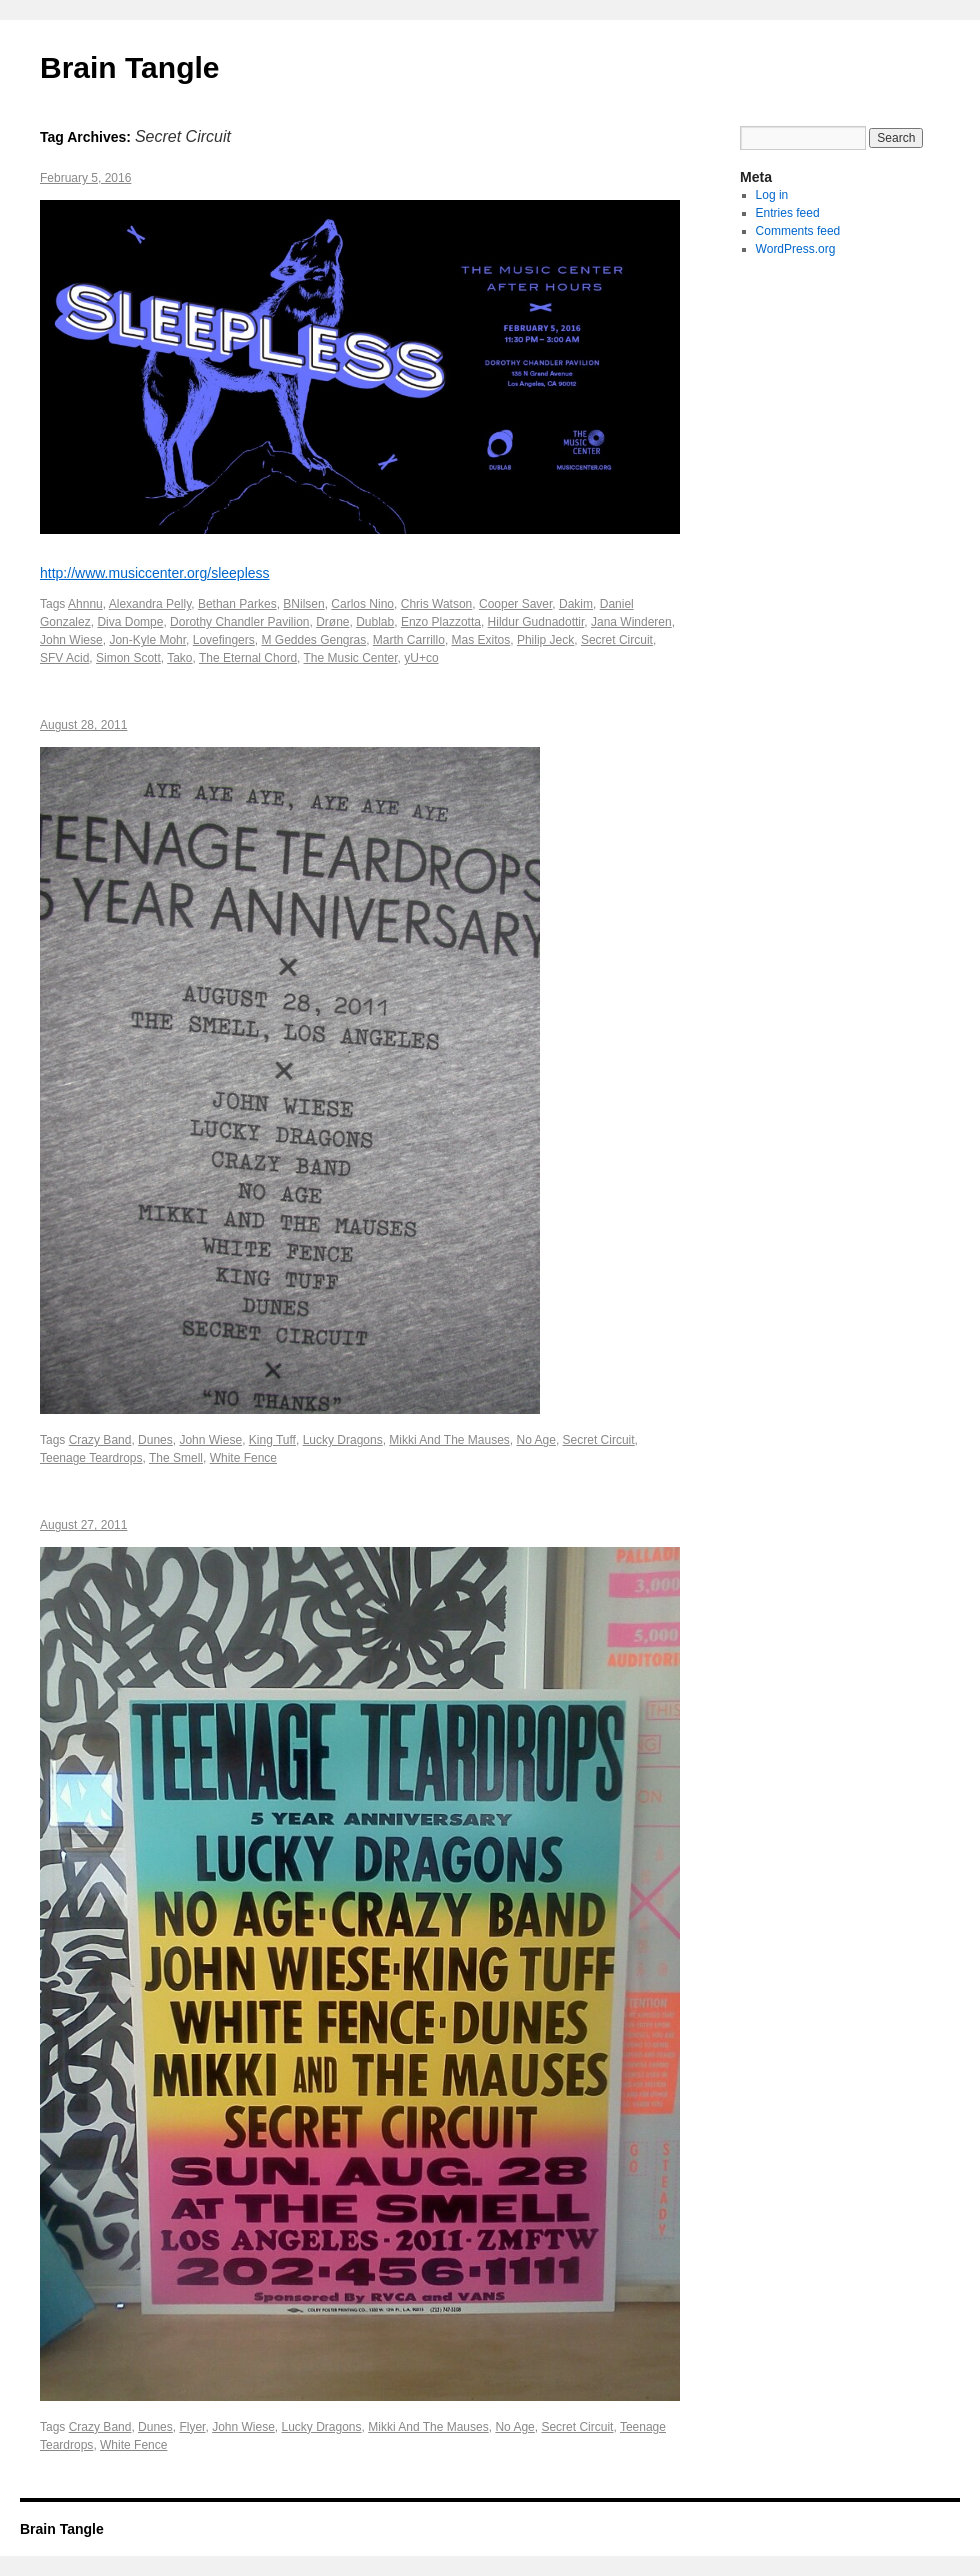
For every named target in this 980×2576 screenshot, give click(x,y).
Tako (179, 658)
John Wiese (71, 640)
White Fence (243, 1458)
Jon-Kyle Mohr (147, 640)
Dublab (375, 622)
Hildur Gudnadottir (536, 622)
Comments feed (798, 231)
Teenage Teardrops (91, 1458)
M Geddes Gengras (313, 640)
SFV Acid (64, 658)
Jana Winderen (631, 622)
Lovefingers (224, 640)
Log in (772, 195)
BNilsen (303, 604)
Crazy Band (100, 1440)
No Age (536, 1440)
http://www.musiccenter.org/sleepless (155, 573)
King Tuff (272, 1440)
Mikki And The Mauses (449, 1440)
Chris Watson (437, 604)
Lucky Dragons (343, 1440)
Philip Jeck (545, 640)
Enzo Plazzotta (441, 622)
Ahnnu (85, 604)
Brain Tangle (129, 67)
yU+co (421, 658)
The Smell (176, 1458)
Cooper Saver (515, 604)
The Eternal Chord (248, 658)
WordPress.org (796, 249)
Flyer (192, 2427)
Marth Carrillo (409, 640)
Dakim (576, 604)
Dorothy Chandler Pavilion (239, 622)
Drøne (332, 622)
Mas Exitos (481, 640)
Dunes (155, 1440)
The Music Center (351, 658)
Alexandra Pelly (150, 604)
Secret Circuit (617, 640)
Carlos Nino (362, 604)
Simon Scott (128, 658)
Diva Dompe (130, 622)
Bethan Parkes (237, 604)
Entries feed (788, 213)
